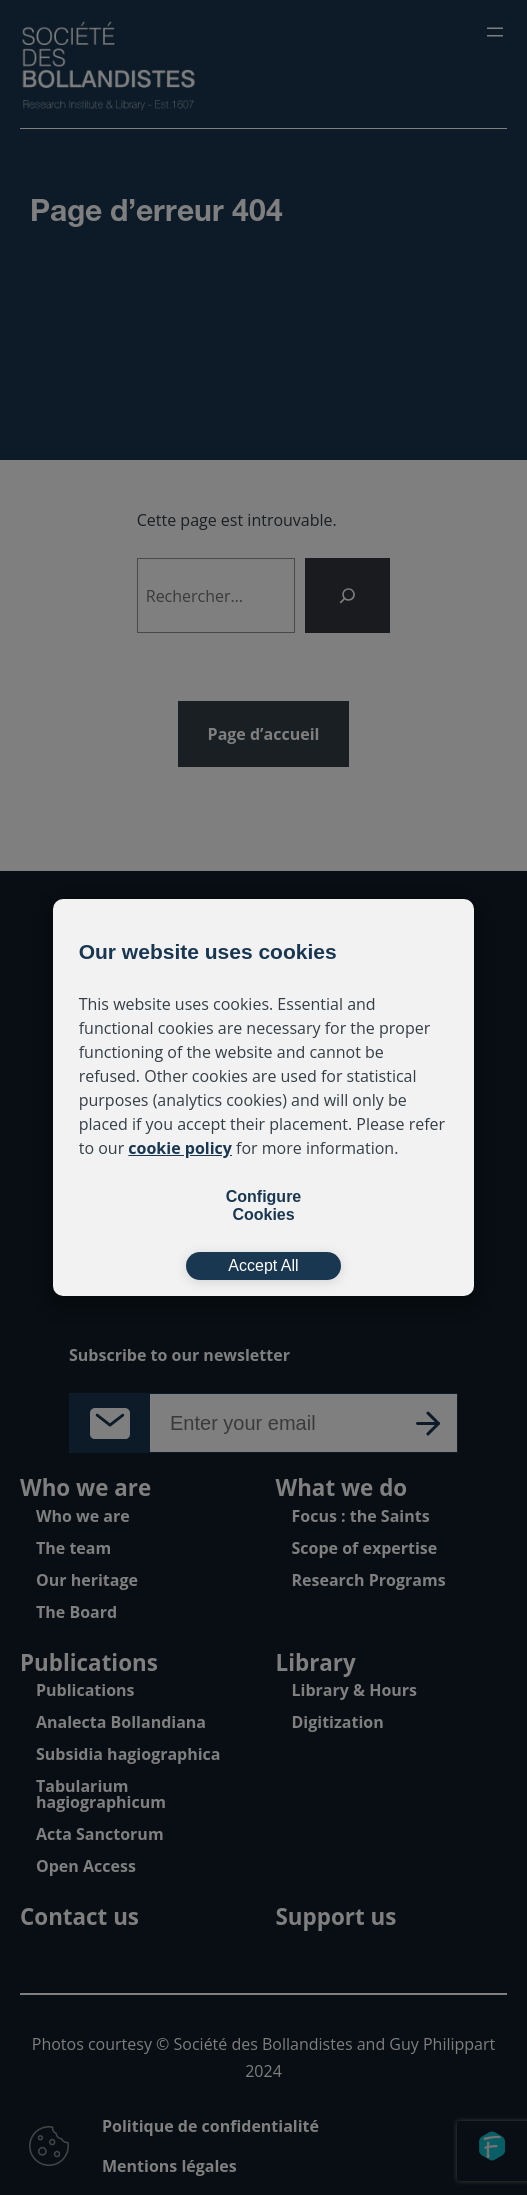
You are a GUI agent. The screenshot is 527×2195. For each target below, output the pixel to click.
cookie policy (180, 1148)
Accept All (263, 1265)
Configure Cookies (264, 1205)
